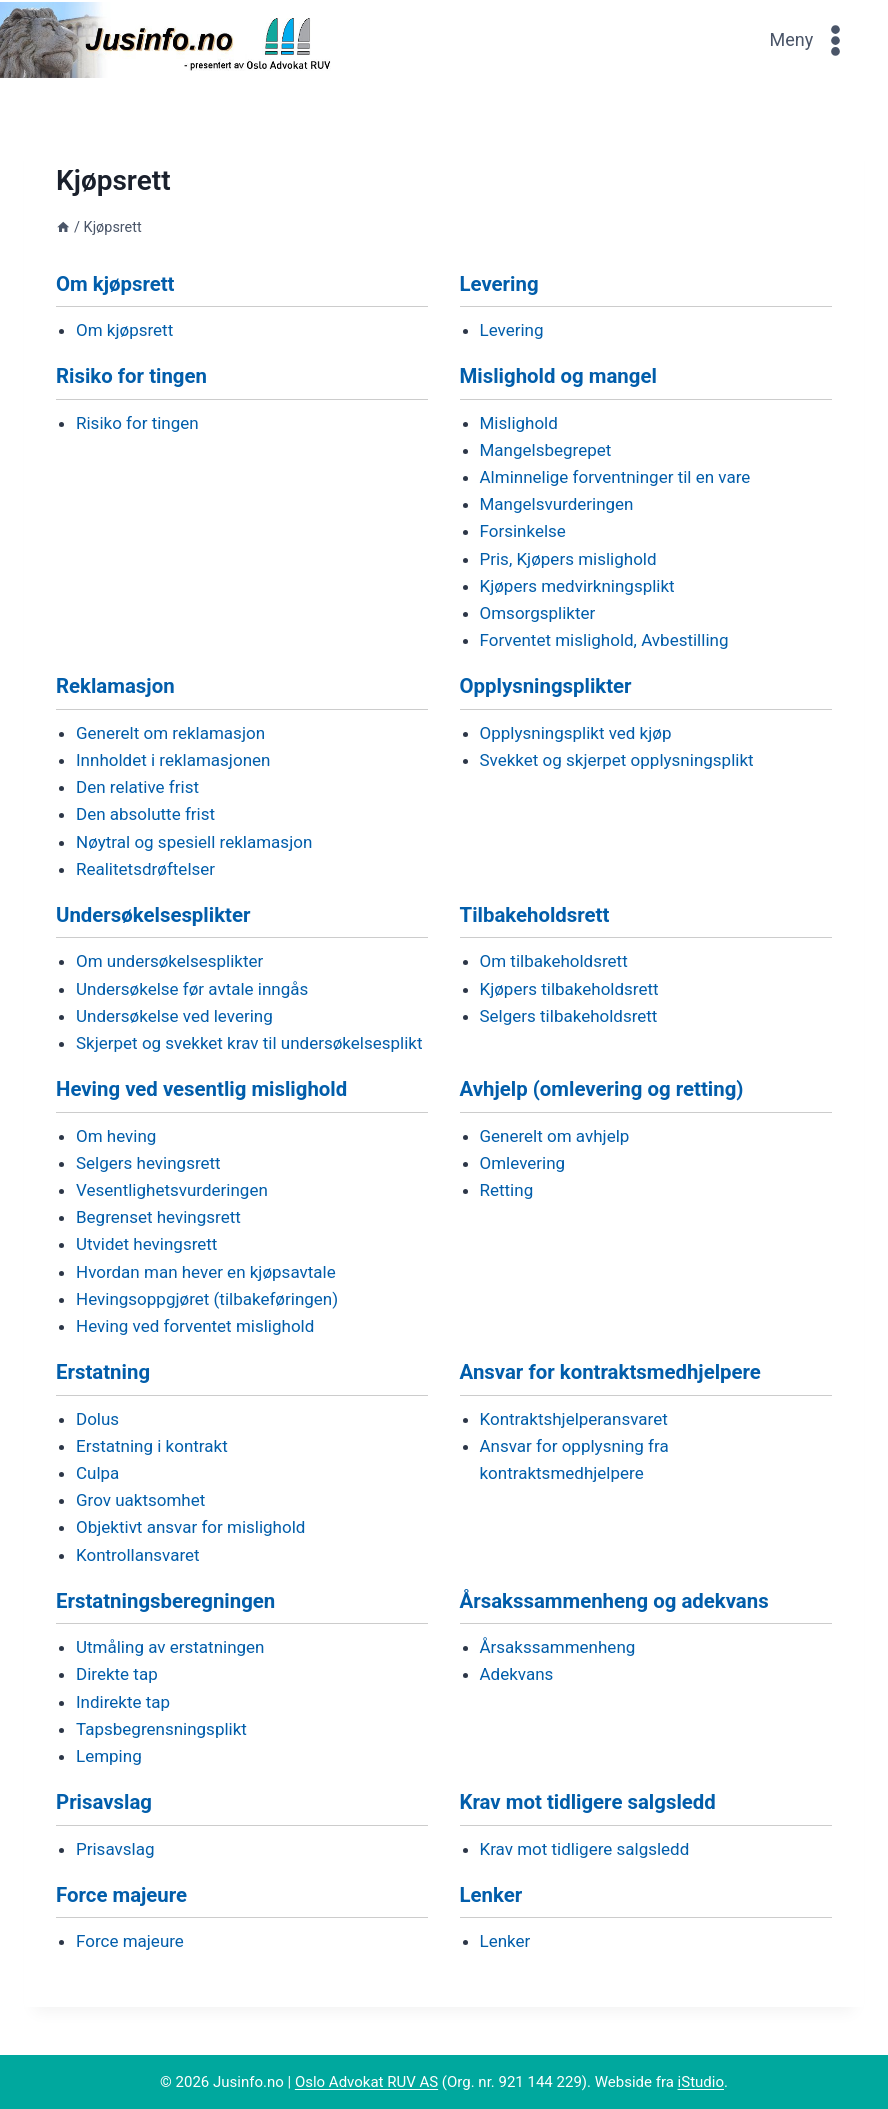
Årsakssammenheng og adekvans (614, 1601)
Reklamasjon (115, 686)
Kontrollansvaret (138, 1555)
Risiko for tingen (131, 376)
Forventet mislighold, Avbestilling (604, 640)
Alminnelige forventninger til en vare (615, 477)
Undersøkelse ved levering (174, 1016)
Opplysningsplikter (546, 686)
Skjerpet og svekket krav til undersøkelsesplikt (249, 1043)
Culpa (97, 1473)
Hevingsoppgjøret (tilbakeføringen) (207, 1299)
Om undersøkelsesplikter (169, 961)
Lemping (109, 1756)
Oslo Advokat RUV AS (366, 2082)
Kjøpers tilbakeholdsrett (569, 989)
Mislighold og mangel (558, 376)
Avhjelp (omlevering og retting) (602, 1089)
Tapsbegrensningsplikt (161, 1729)
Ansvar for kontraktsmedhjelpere (610, 1372)
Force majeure (121, 1895)
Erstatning (103, 1372)
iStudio (701, 2082)
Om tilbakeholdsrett (554, 961)
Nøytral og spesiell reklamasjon (194, 842)
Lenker (491, 1895)
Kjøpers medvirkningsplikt (577, 586)
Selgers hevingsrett (148, 1163)
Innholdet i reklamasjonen (173, 760)
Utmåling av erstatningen (170, 1647)
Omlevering (523, 1163)
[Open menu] (811, 39)
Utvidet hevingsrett (146, 1244)
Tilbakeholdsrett (535, 915)
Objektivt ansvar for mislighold (190, 1527)
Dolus (97, 1419)
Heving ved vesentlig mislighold (201, 1089)
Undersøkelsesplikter (153, 915)
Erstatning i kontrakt (152, 1446)
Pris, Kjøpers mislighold (568, 559)
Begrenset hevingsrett (158, 1217)
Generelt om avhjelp (555, 1136)
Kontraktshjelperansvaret (574, 1419)
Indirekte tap (123, 1702)
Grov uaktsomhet (140, 1500)
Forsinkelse (523, 531)
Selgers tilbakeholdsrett (569, 1016)
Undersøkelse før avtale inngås (192, 989)
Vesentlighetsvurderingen (172, 1190)
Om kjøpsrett (115, 284)
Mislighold (519, 423)
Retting (507, 1190)
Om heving (116, 1136)
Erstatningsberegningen (165, 1601)
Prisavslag (104, 1802)
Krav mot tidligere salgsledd (588, 1802)
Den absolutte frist (145, 814)
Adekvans (517, 1674)
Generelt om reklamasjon (170, 733)
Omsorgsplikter (538, 613)
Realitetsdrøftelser (145, 869)
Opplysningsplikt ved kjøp (576, 733)
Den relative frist (137, 787)
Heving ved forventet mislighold (195, 1326)
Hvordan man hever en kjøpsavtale (206, 1272)
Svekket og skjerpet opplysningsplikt (617, 760)
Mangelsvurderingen (557, 504)
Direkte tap (117, 1674)
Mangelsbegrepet (546, 450)
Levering (499, 284)
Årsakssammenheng (558, 1647)
